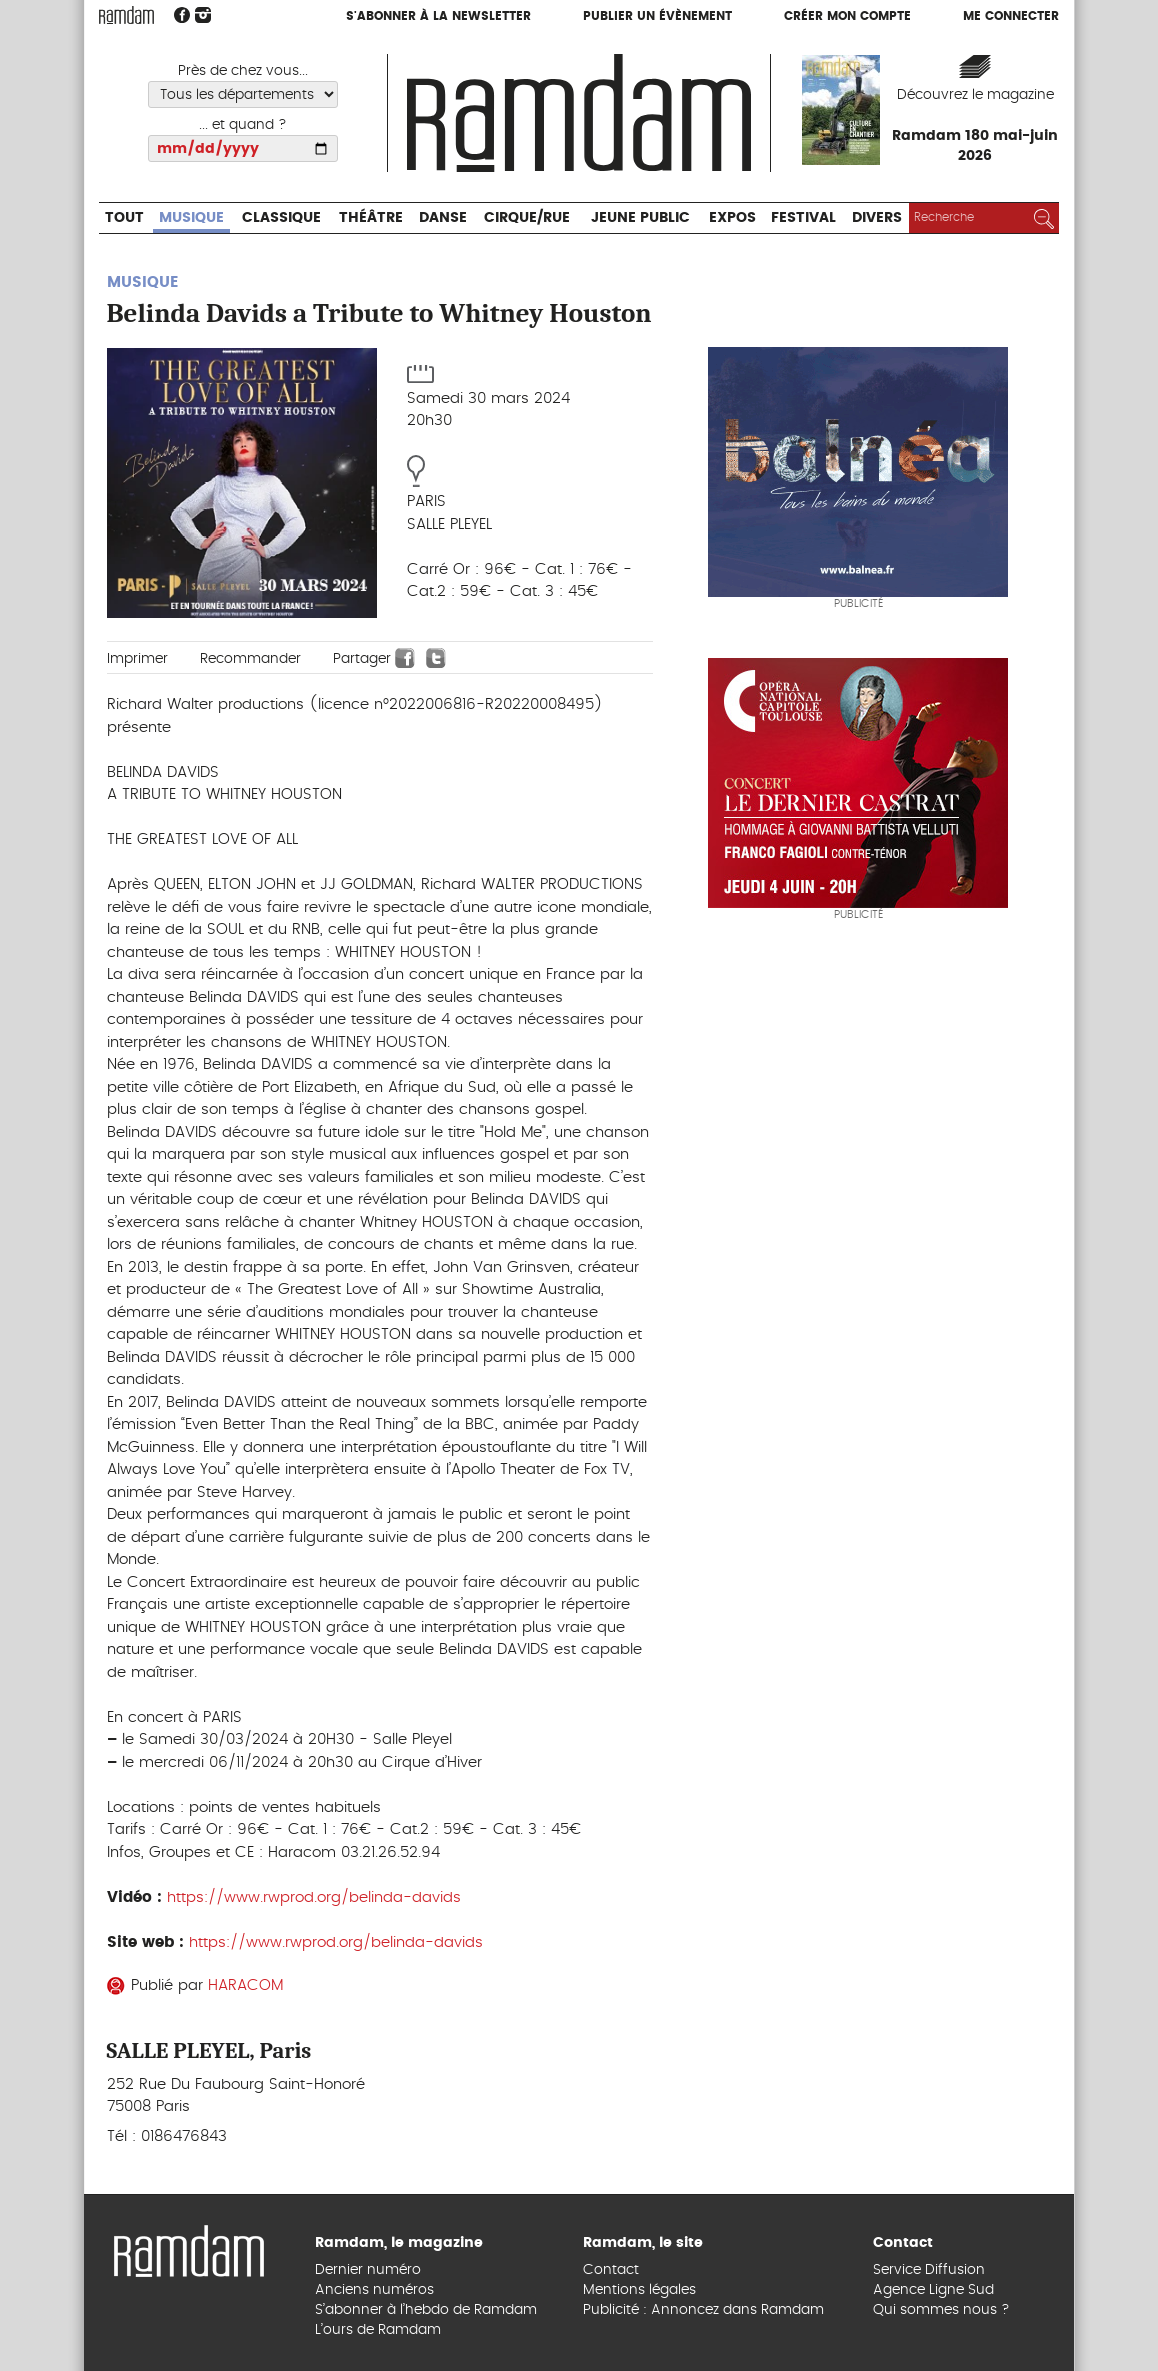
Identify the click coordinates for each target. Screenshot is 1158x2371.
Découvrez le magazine (975, 95)
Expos (732, 218)
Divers (877, 218)
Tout (124, 218)
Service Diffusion (929, 2270)
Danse (443, 218)
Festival (803, 218)
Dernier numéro (368, 2270)
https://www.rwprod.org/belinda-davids (314, 1897)
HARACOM (245, 1985)
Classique (281, 218)
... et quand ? (243, 125)
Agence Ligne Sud (933, 2290)
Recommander (250, 659)
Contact (611, 2270)
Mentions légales (639, 2290)
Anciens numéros (374, 2290)
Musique (191, 218)
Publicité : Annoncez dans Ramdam (703, 2310)
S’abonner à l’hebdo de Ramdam (426, 2310)
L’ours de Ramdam (378, 2330)
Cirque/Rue (527, 218)
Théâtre (371, 218)
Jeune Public (640, 218)
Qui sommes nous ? (941, 2310)
